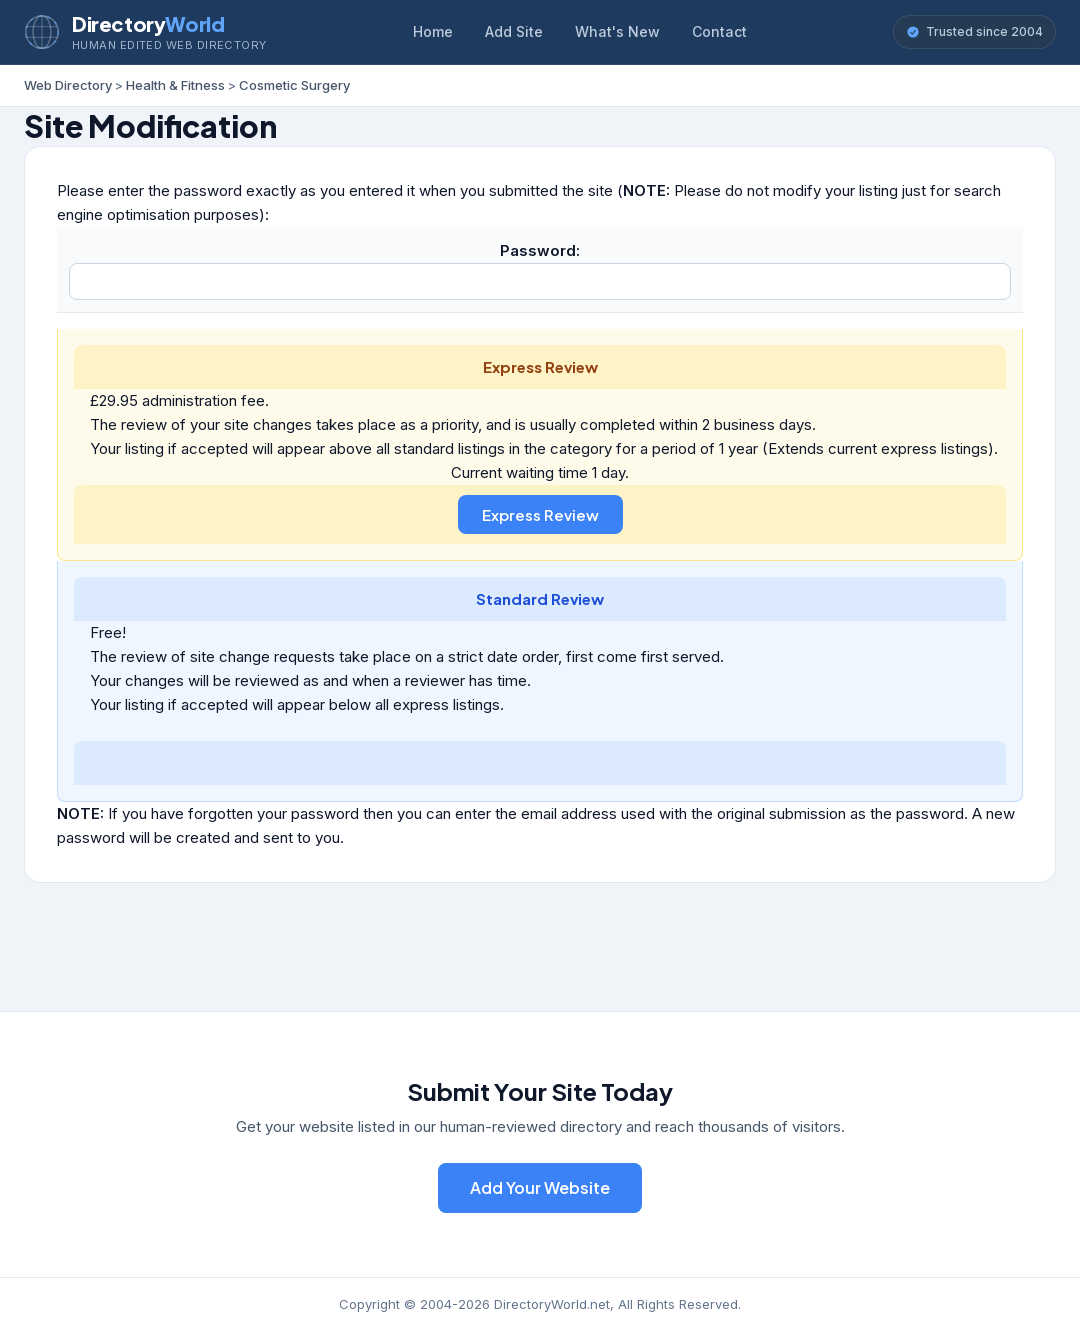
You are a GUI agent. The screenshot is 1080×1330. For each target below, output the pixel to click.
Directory (148, 23)
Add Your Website (540, 1187)
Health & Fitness (175, 85)
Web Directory (68, 85)
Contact (719, 31)
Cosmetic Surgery (294, 85)
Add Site (514, 31)
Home (433, 31)
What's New (617, 31)
